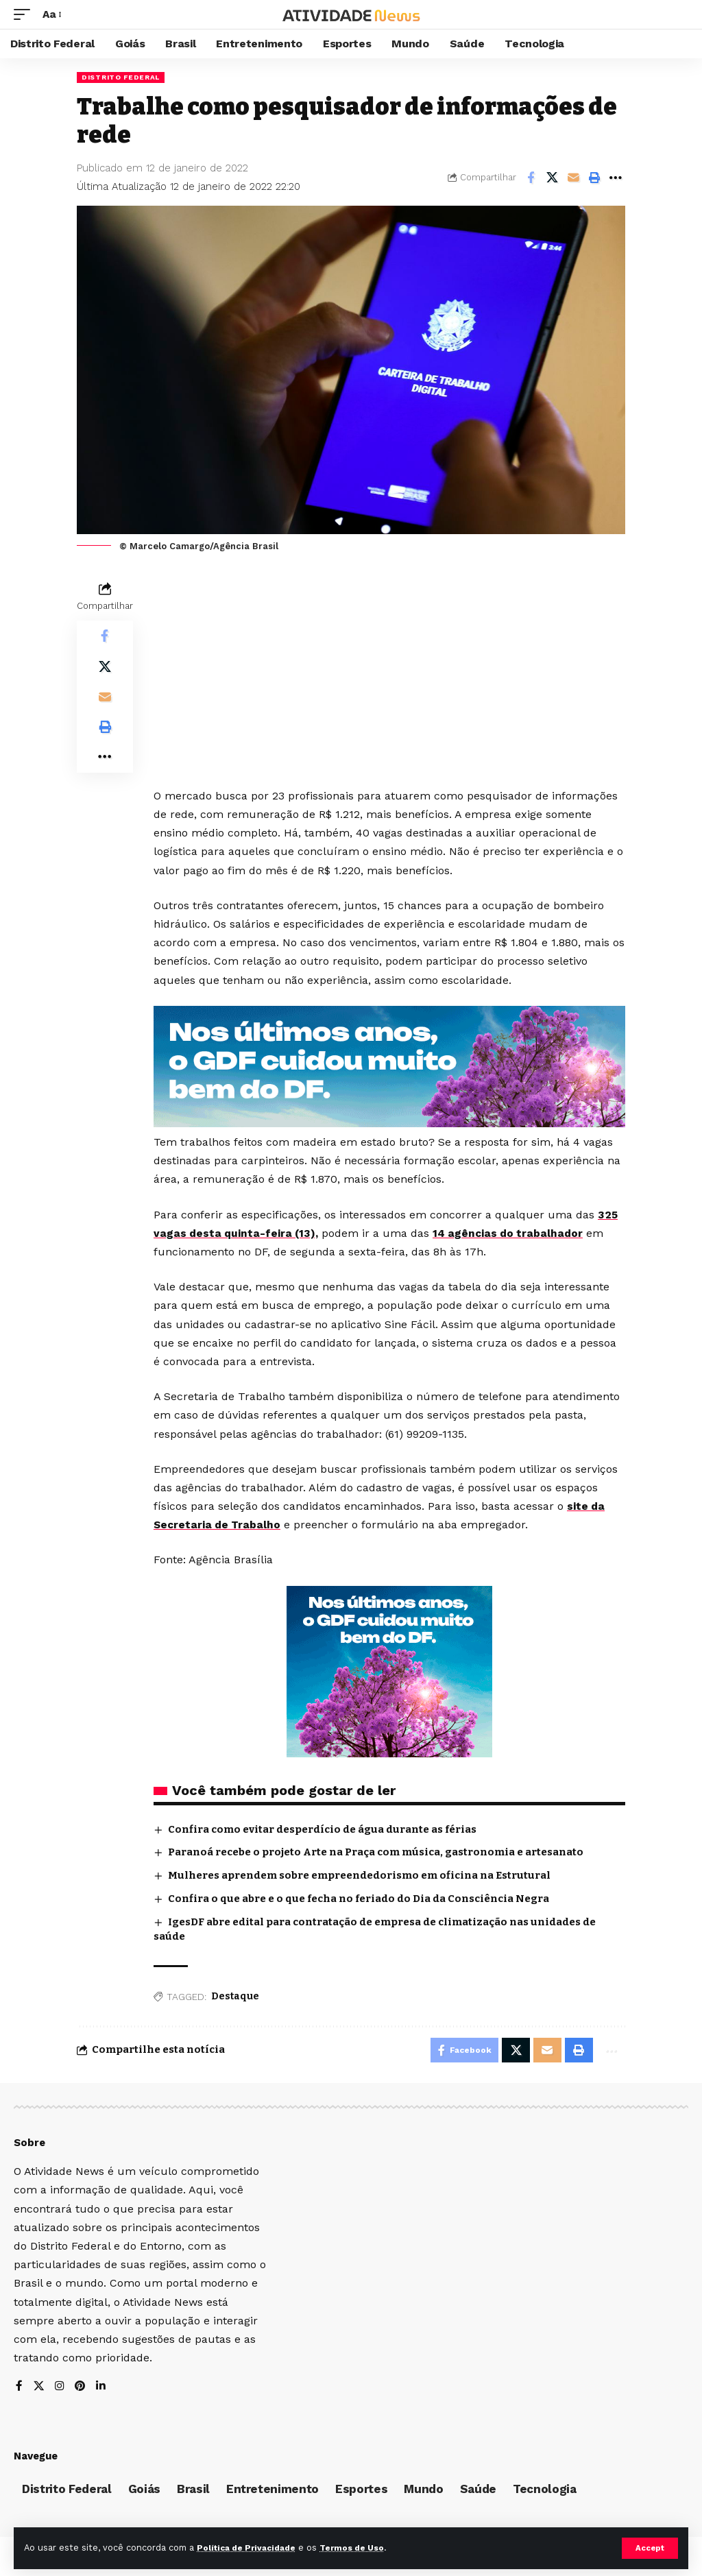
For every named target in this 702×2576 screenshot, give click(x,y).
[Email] (573, 178)
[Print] (594, 178)
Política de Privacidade (251, 2547)
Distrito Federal (121, 77)
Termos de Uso (364, 2547)
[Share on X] (551, 178)
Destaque (235, 1996)
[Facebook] (19, 2390)
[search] (678, 14)
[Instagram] (60, 2390)
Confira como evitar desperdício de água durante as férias (322, 1829)
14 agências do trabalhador (513, 1233)
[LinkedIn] (103, 2390)
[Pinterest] (81, 2390)
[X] (39, 2390)
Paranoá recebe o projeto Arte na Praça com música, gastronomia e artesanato (375, 1852)
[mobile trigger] (25, 14)
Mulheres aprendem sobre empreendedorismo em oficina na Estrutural (359, 1875)
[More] (615, 178)
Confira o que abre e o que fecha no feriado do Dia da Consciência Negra (358, 1898)
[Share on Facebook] (530, 178)
